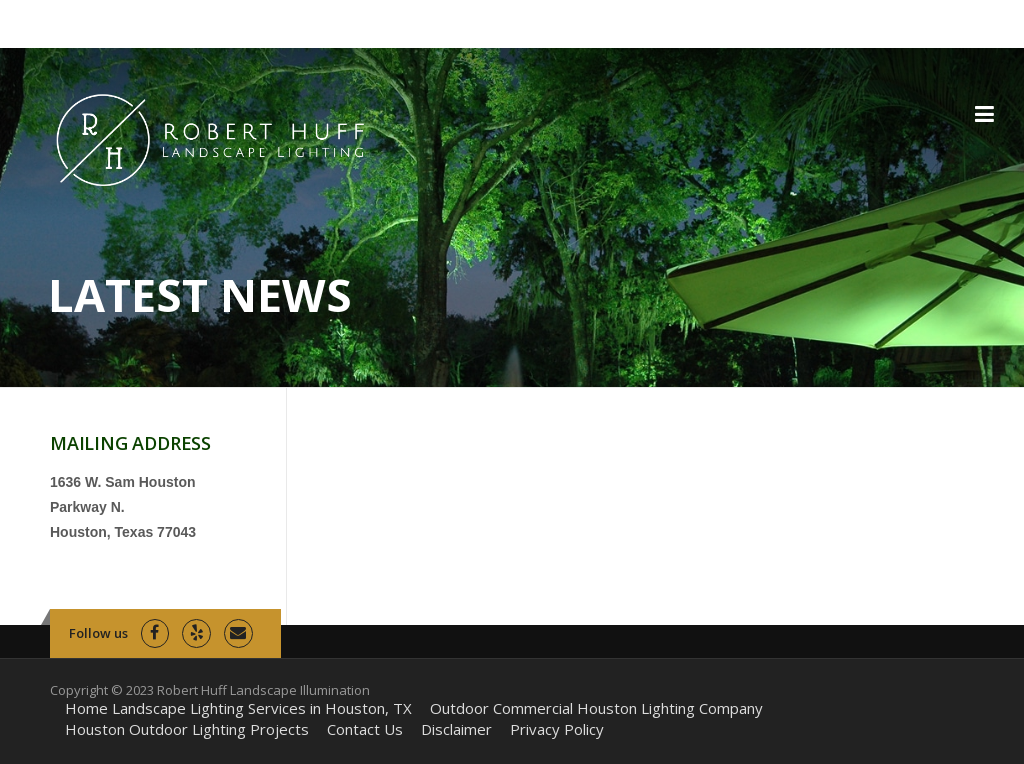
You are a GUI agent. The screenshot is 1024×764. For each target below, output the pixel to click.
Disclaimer (456, 729)
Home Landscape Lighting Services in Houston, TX (238, 708)
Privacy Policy (557, 729)
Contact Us (365, 729)
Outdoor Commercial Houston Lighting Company (596, 708)
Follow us (98, 633)
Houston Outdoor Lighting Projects (187, 729)
